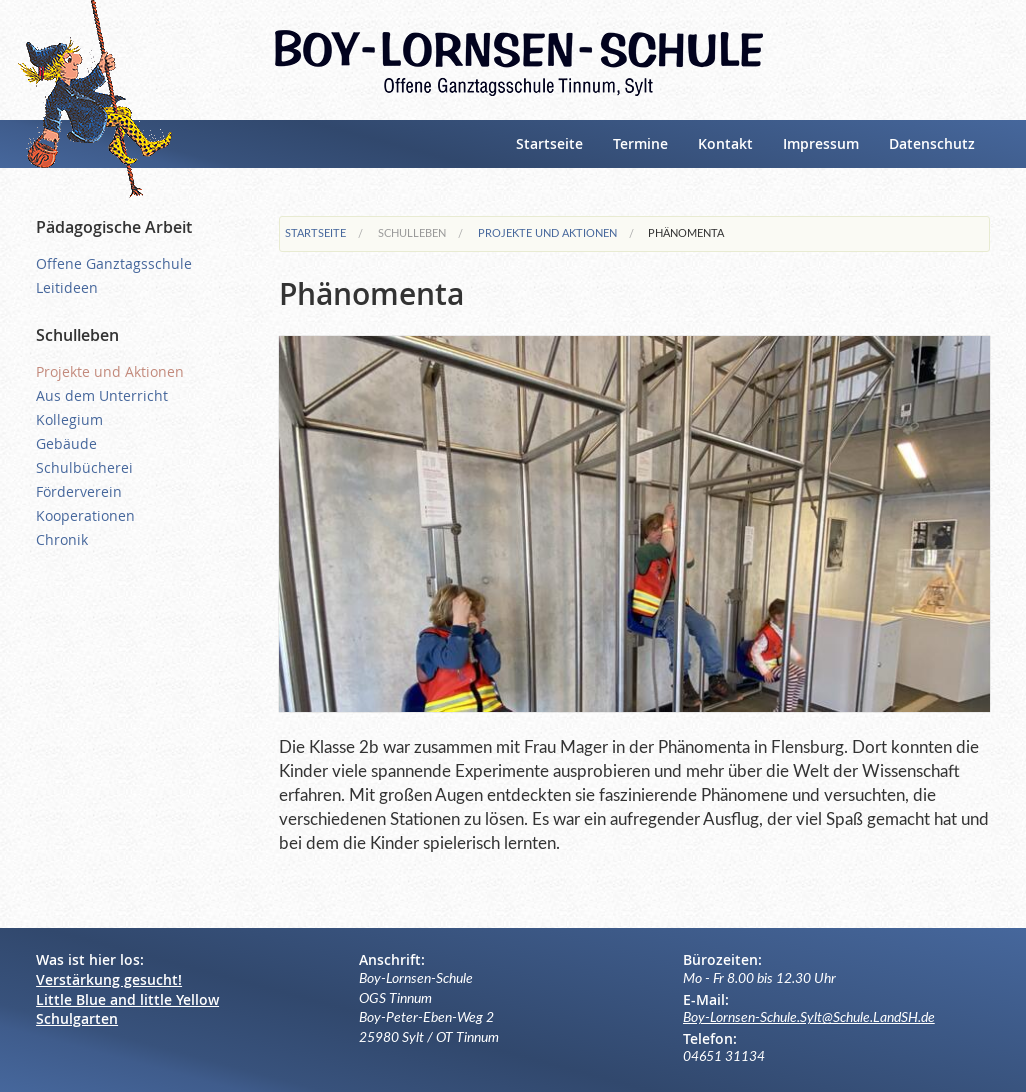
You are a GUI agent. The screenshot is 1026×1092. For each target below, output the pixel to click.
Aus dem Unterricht (102, 395)
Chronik (62, 539)
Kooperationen (85, 515)
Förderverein (79, 491)
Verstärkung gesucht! (109, 979)
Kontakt (725, 144)
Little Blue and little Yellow (127, 999)
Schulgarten (77, 1018)
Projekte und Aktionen (547, 233)
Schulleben (412, 233)
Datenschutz (932, 144)
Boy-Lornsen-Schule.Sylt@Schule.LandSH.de (809, 1018)
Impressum (821, 144)
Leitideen (67, 287)
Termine (640, 144)
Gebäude (66, 443)
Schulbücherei (84, 467)
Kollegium (69, 419)
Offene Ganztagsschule (114, 263)
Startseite (549, 144)
